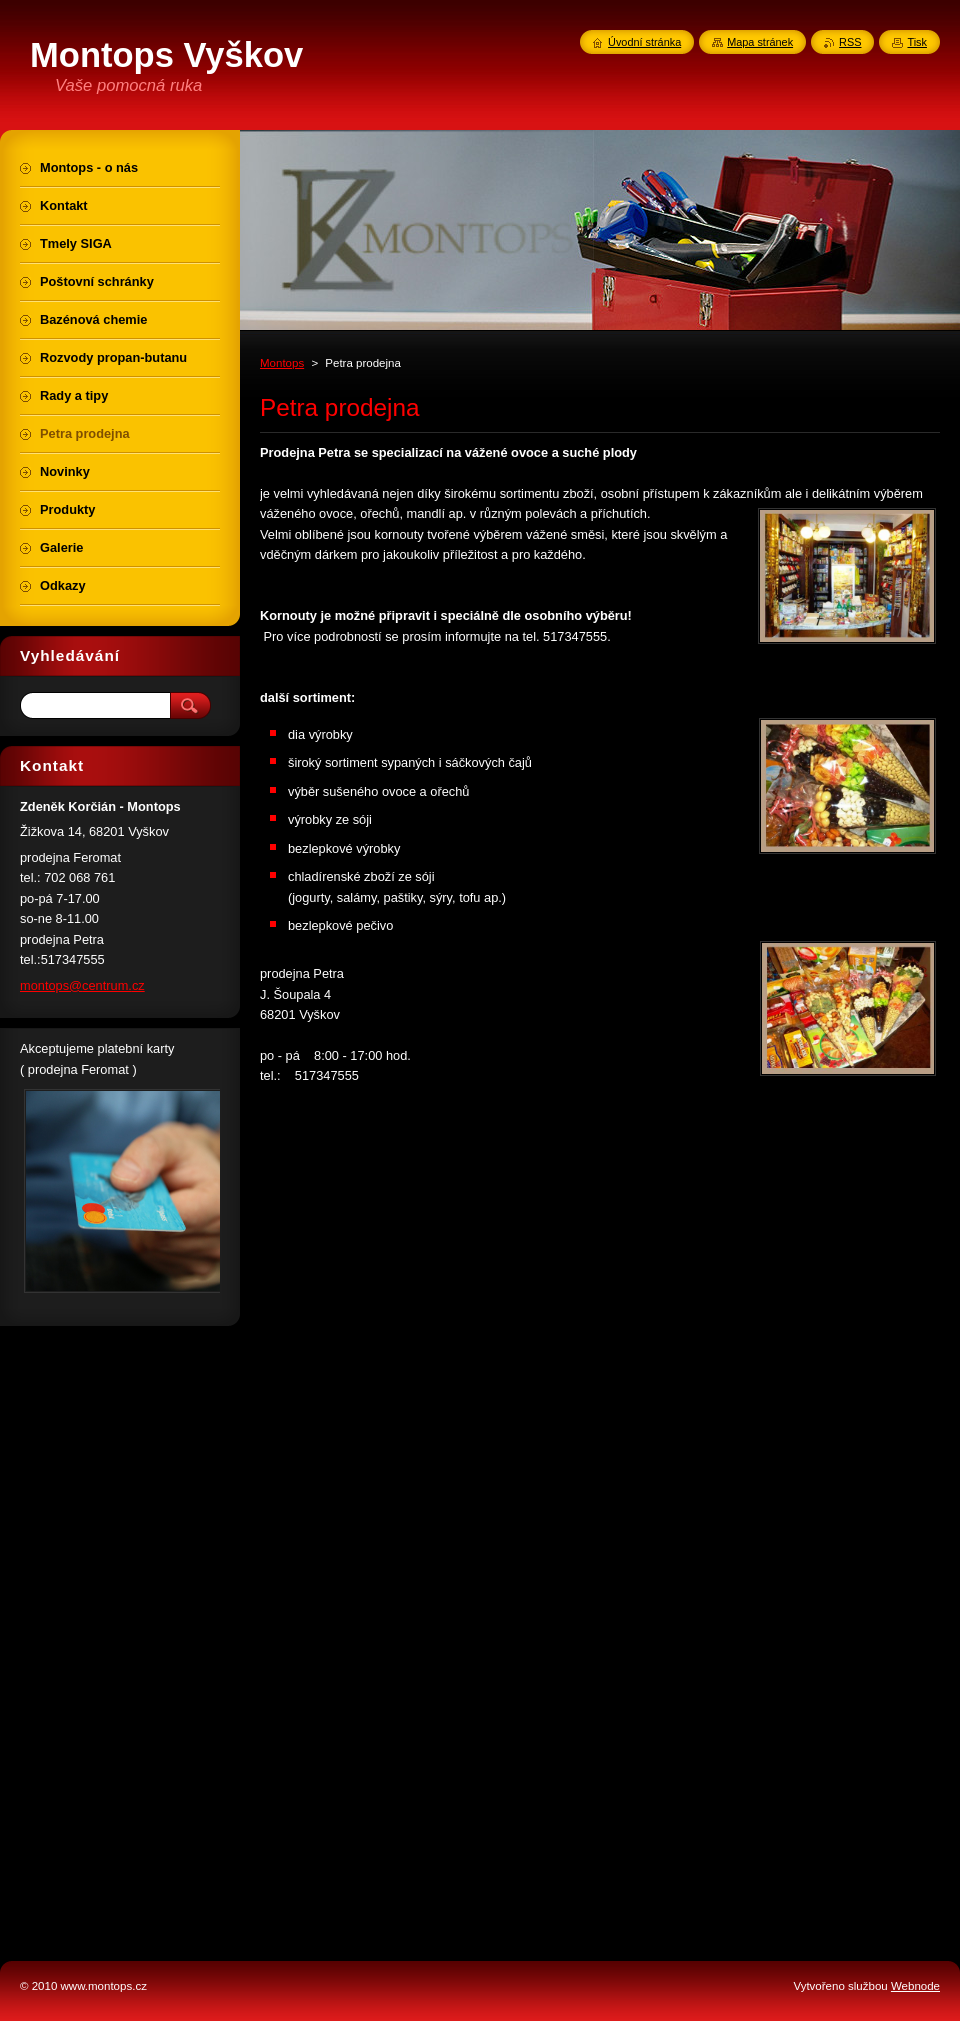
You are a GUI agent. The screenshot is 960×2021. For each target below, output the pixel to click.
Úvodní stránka (644, 42)
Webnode (915, 1986)
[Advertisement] (120, 1636)
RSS (850, 42)
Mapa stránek (760, 42)
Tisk (917, 42)
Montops (282, 363)
